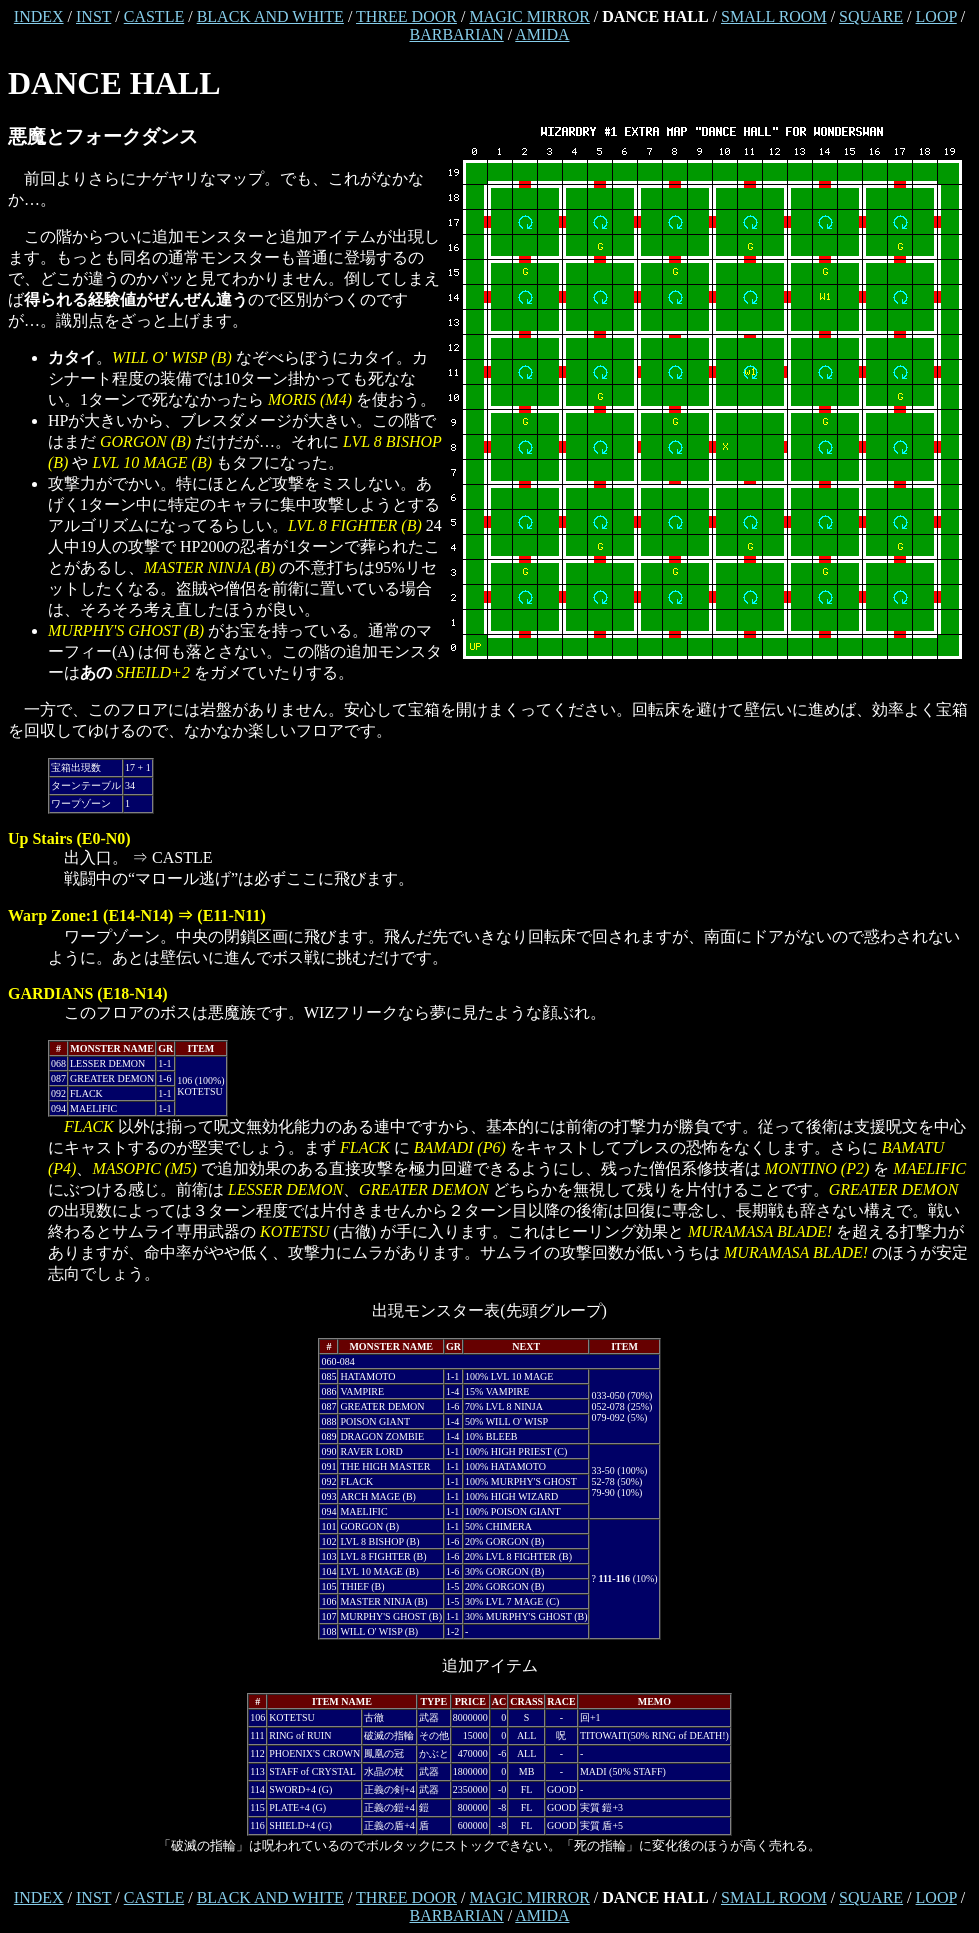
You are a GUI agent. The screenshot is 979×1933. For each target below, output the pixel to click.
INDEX (39, 16)
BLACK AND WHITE (270, 16)
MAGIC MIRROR (529, 16)
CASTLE (154, 16)
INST (93, 16)
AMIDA (542, 34)
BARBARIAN (456, 34)
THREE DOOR (406, 16)
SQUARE (871, 16)
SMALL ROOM (774, 16)
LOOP (936, 16)
